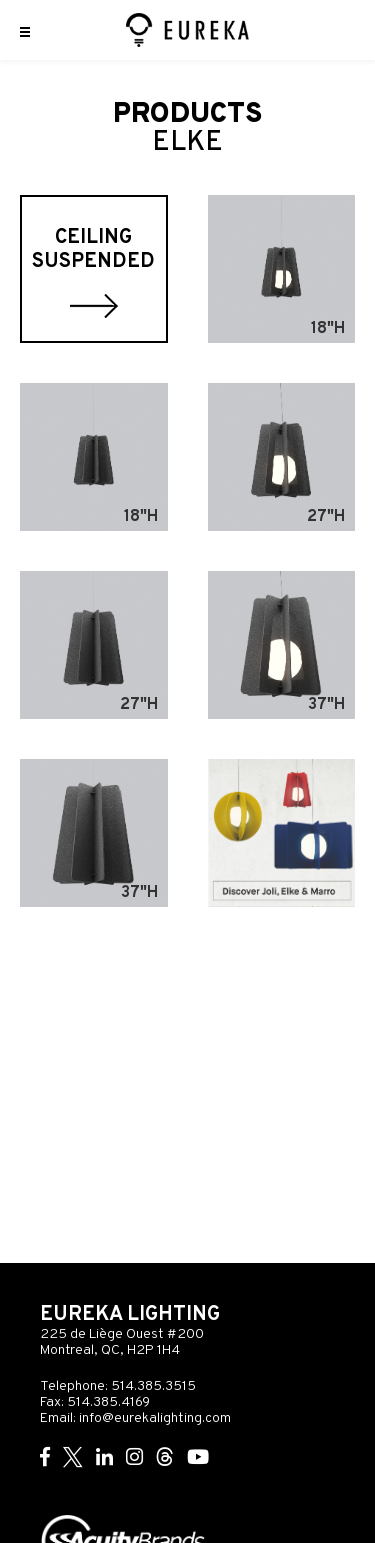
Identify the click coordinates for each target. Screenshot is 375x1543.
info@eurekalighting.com (155, 1418)
